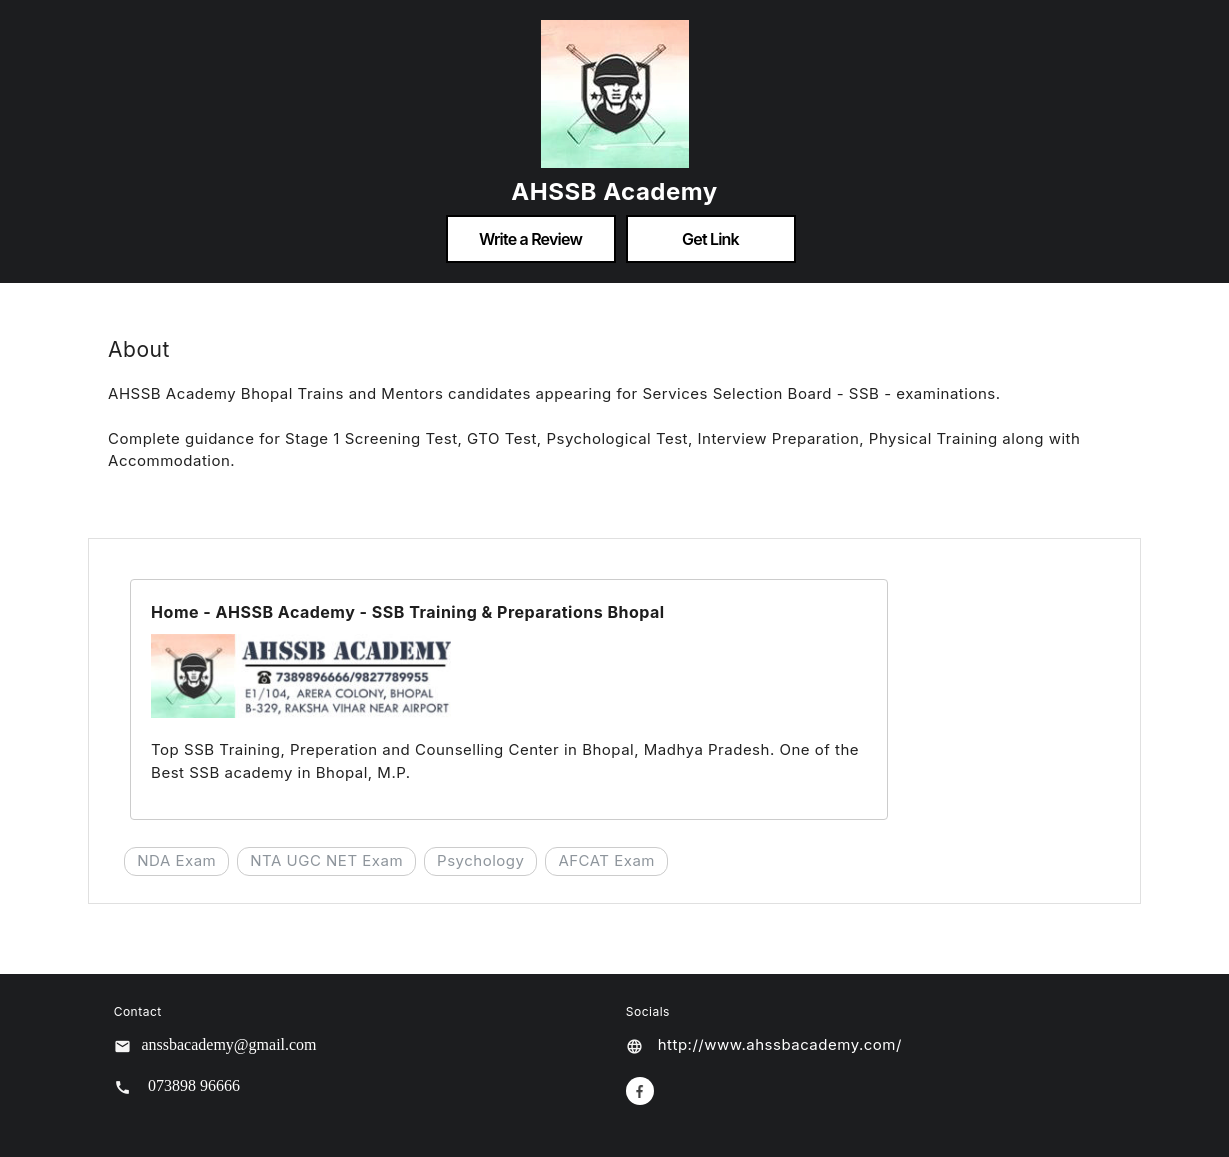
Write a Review (530, 239)
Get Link (710, 239)
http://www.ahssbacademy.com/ (780, 1044)
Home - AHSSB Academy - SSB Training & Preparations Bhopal (408, 612)
